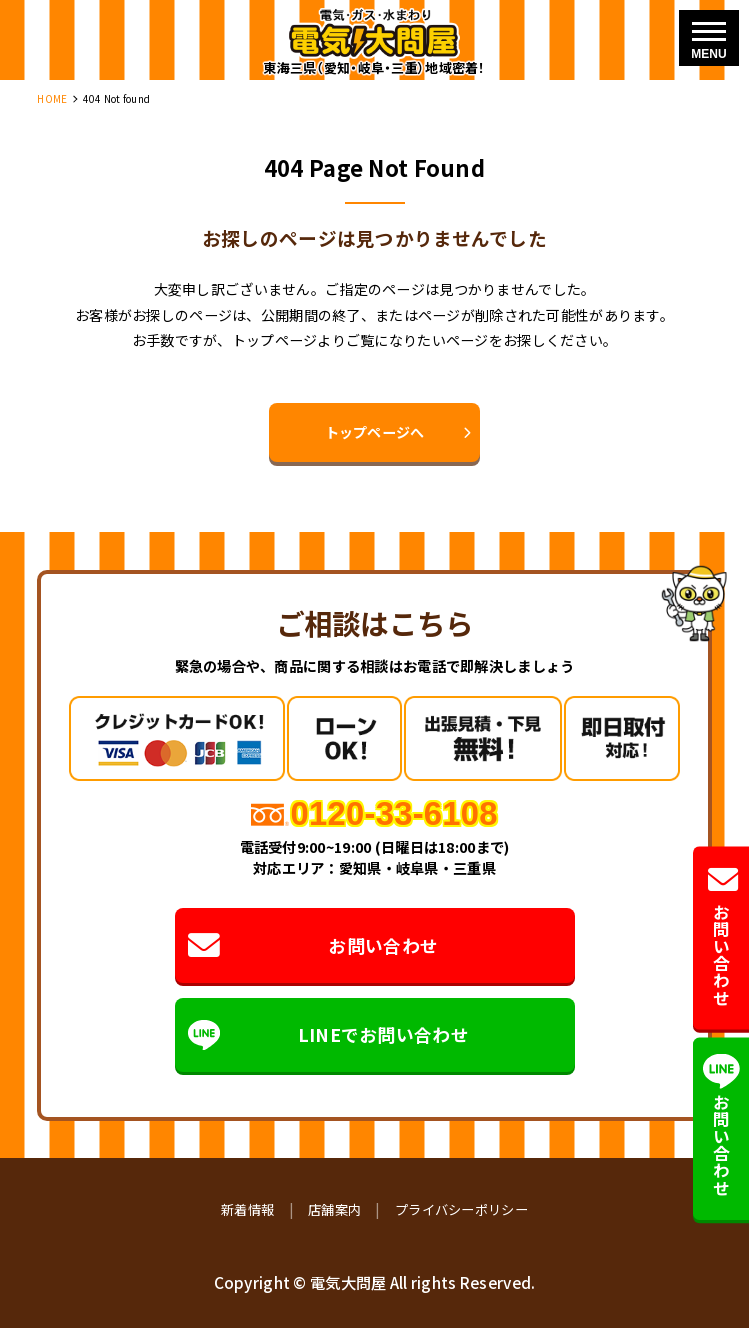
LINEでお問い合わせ (327, 1035)
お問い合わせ (312, 946)
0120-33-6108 (393, 813)
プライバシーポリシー (461, 1209)
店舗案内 (334, 1209)
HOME (52, 98)
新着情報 (247, 1209)
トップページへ (375, 432)
